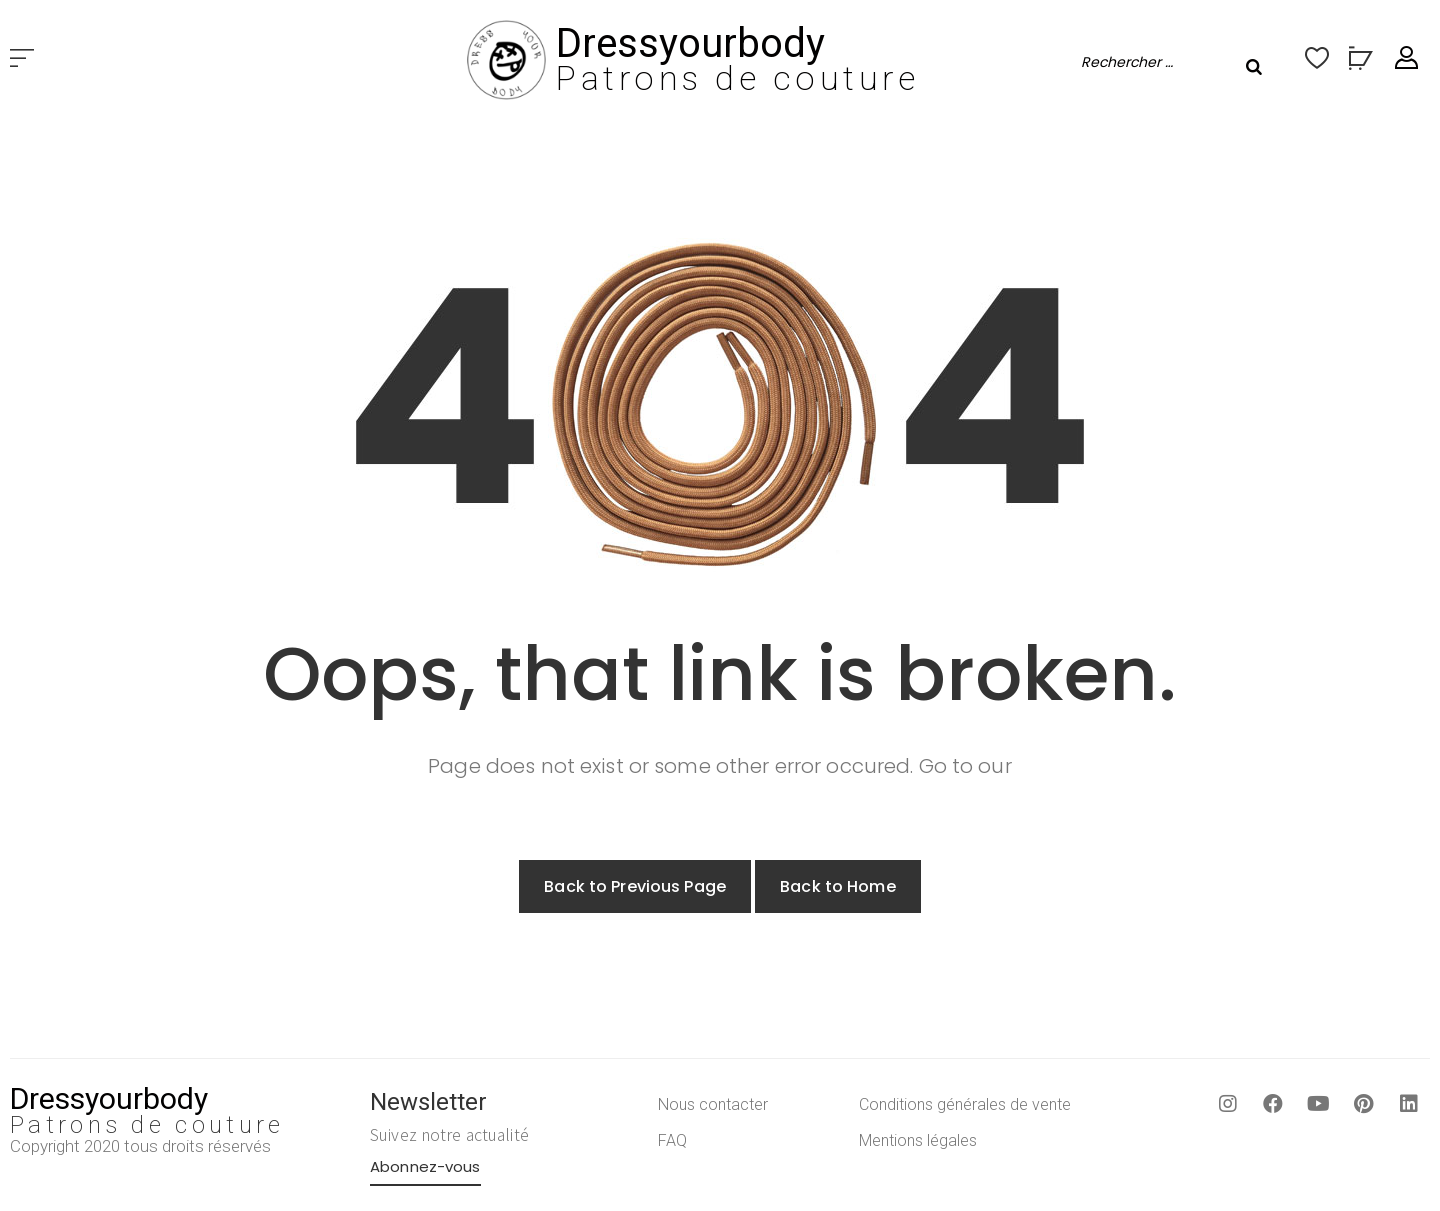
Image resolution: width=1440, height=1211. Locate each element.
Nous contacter (713, 1104)
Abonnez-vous (425, 1166)
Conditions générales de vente (965, 1104)
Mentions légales (918, 1140)
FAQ (672, 1140)
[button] (22, 59)
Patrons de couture (737, 78)
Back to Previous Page (635, 886)
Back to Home (838, 886)
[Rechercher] (1254, 67)
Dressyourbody (690, 43)
